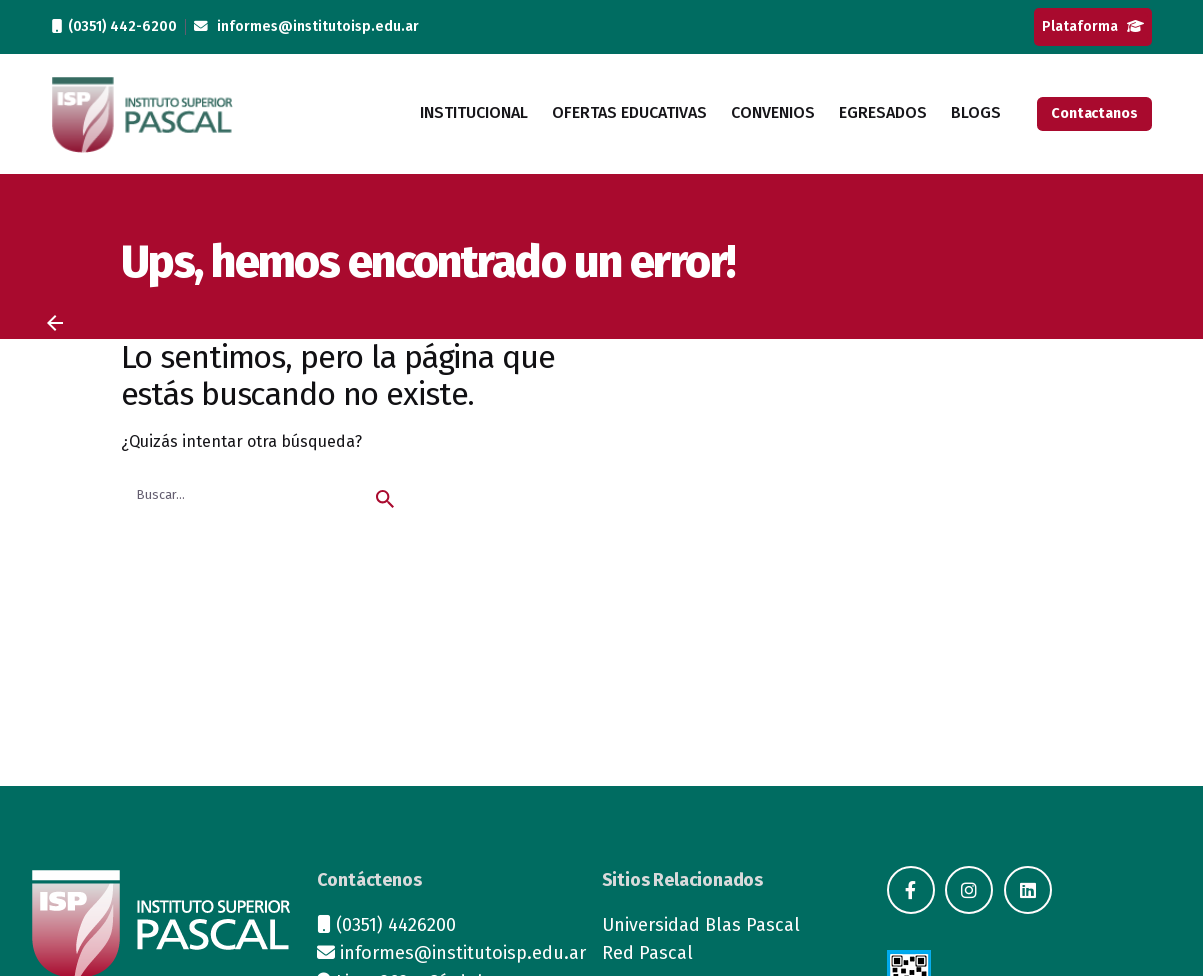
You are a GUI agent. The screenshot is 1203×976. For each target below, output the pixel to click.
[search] (385, 499)
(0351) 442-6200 (114, 26)
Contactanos (1094, 113)
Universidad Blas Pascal (701, 925)
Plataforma (1093, 26)
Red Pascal (647, 953)
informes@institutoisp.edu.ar (306, 26)
